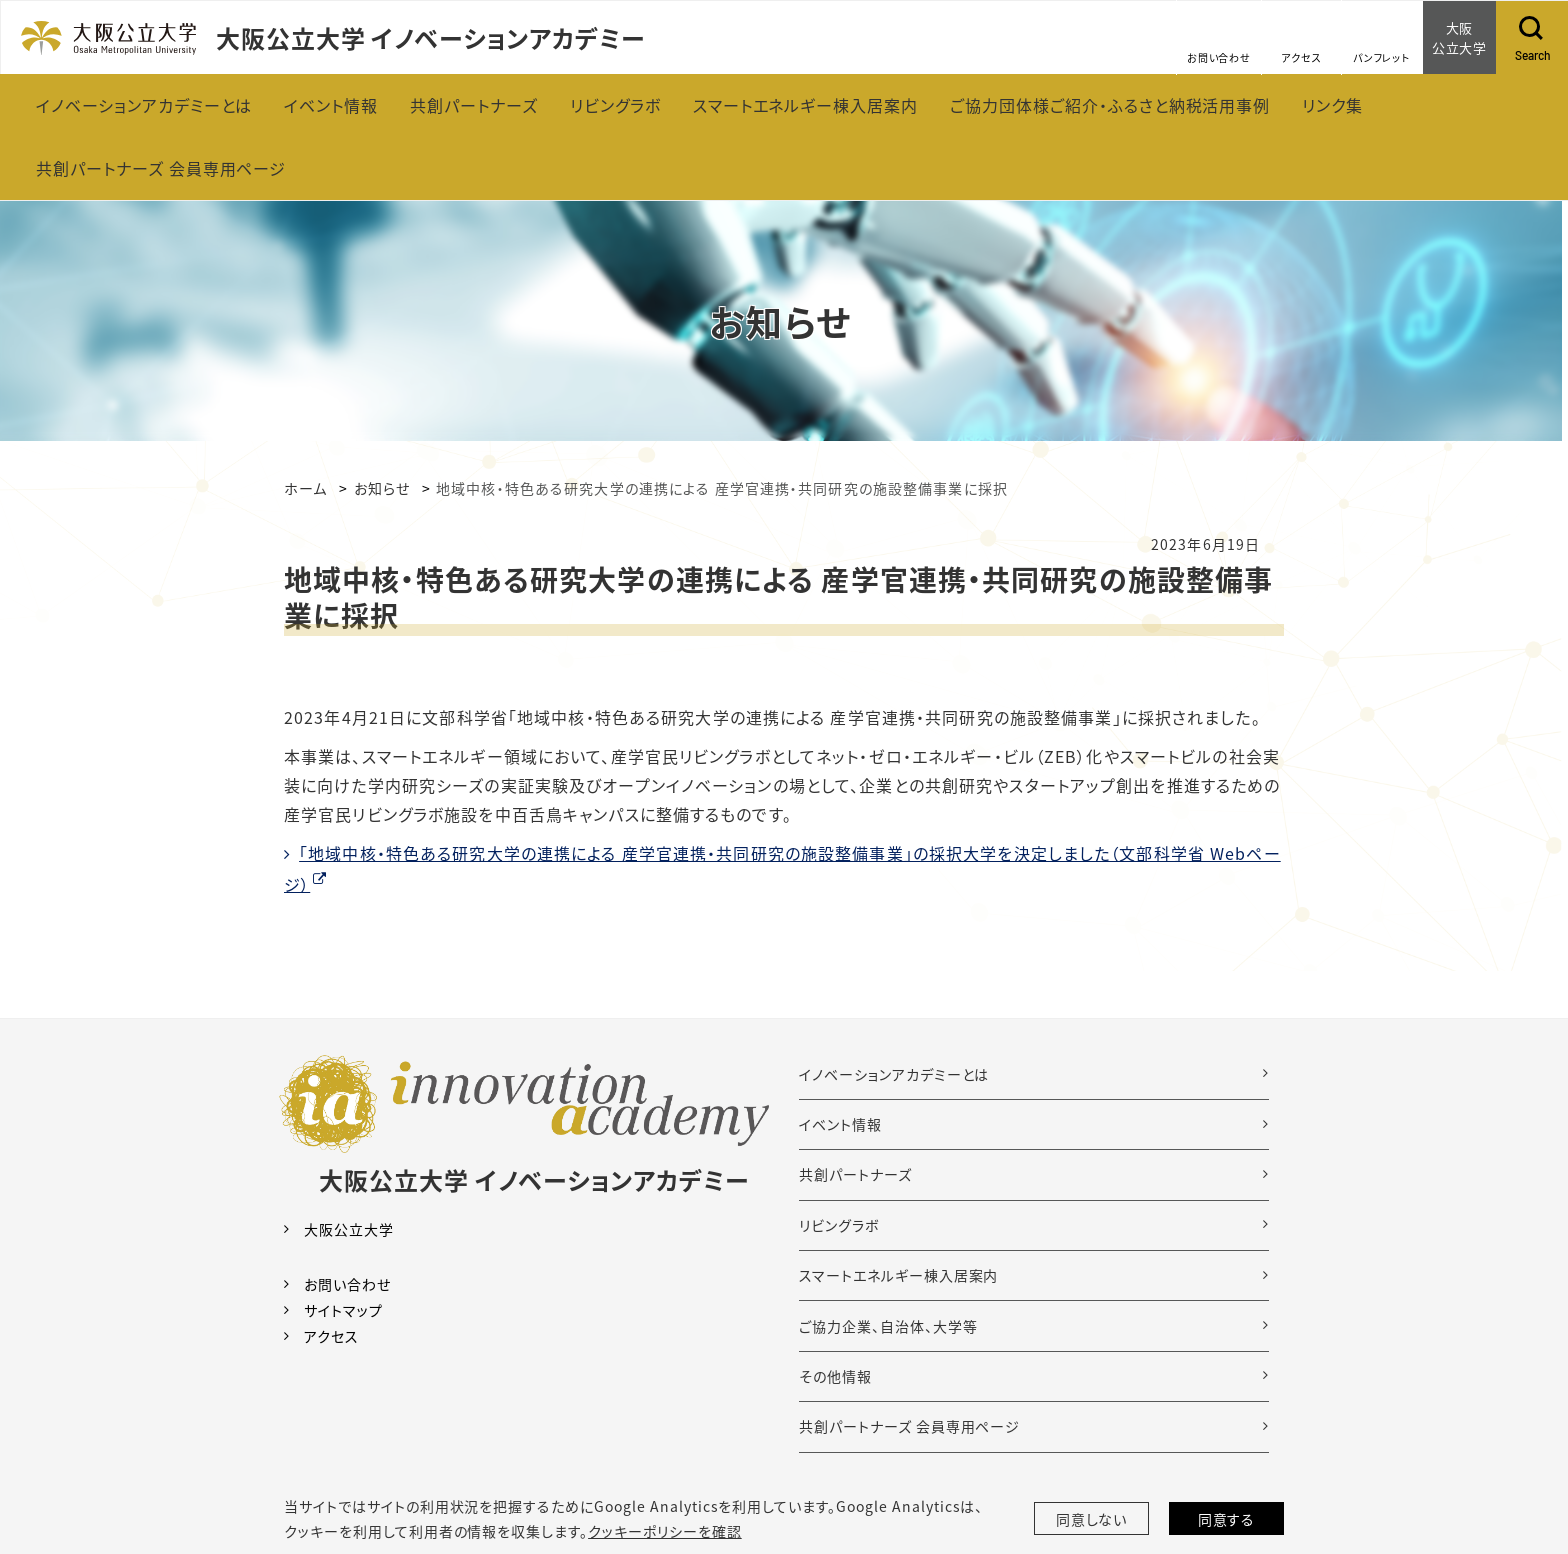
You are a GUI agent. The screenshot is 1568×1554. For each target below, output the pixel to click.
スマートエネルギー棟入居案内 (898, 1275)
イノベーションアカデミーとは (894, 1074)
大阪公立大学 (349, 1229)
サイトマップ (343, 1310)
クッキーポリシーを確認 (665, 1531)
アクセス (331, 1336)
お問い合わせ (347, 1284)
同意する (1227, 1519)
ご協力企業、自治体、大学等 (888, 1326)
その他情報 (835, 1376)
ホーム (305, 488)
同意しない (1092, 1519)
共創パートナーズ (855, 1174)
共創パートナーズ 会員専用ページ (909, 1426)
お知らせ (382, 488)
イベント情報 (840, 1124)
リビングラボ (839, 1225)
